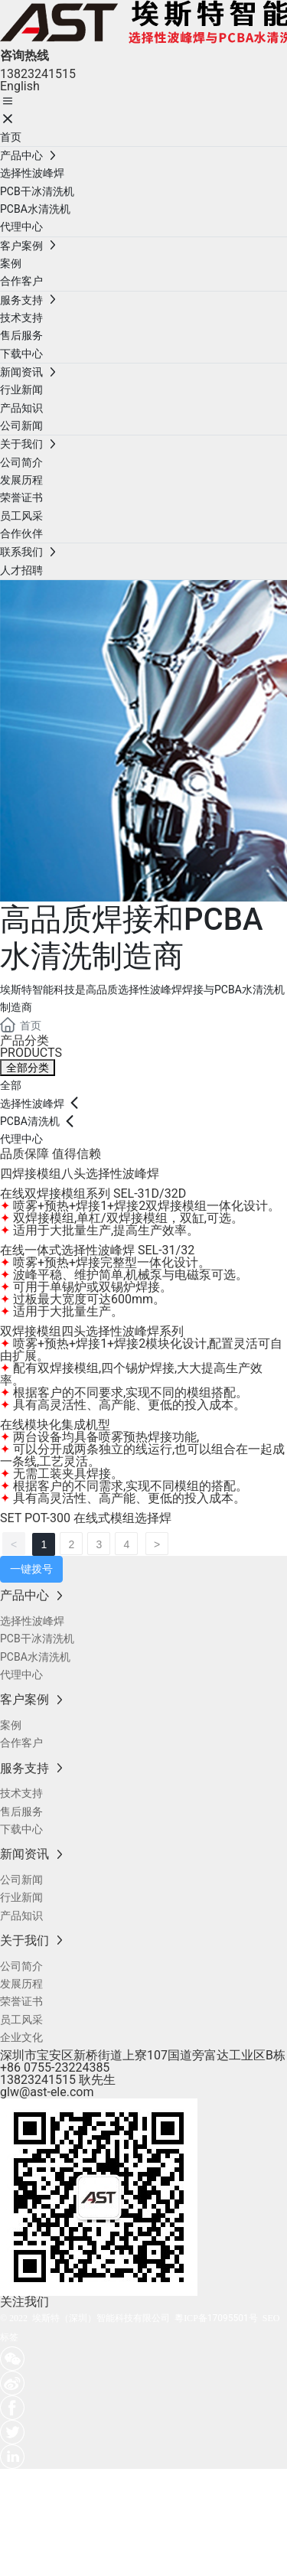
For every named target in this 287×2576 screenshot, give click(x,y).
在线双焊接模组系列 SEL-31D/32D (93, 1193)
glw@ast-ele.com (47, 2092)
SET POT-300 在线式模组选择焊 (85, 1518)
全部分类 (27, 1067)
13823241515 (38, 74)
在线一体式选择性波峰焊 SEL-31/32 (97, 1250)
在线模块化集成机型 (55, 1424)
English (20, 86)
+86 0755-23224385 (54, 2067)
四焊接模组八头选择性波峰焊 (79, 1173)
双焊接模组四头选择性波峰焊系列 (92, 1331)
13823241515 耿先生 (58, 2079)
